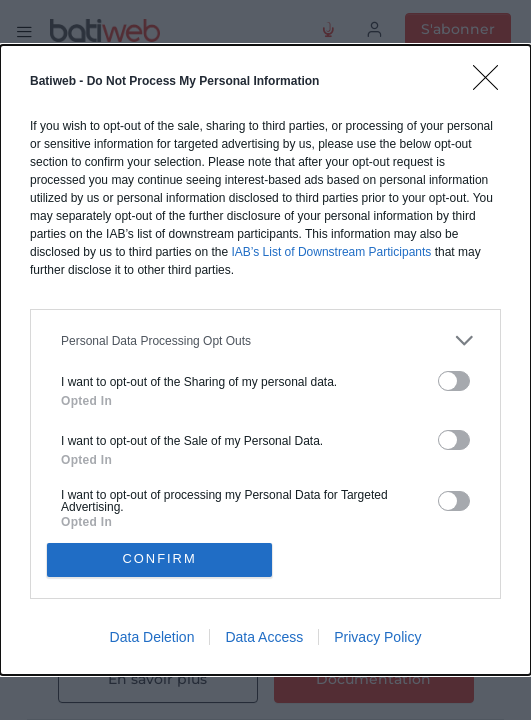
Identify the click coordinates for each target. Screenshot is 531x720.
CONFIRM (159, 559)
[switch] (454, 381)
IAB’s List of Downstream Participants (331, 252)
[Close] (492, 84)
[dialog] (265, 360)
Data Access (264, 637)
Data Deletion (152, 637)
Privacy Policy (377, 637)
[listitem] (265, 340)
